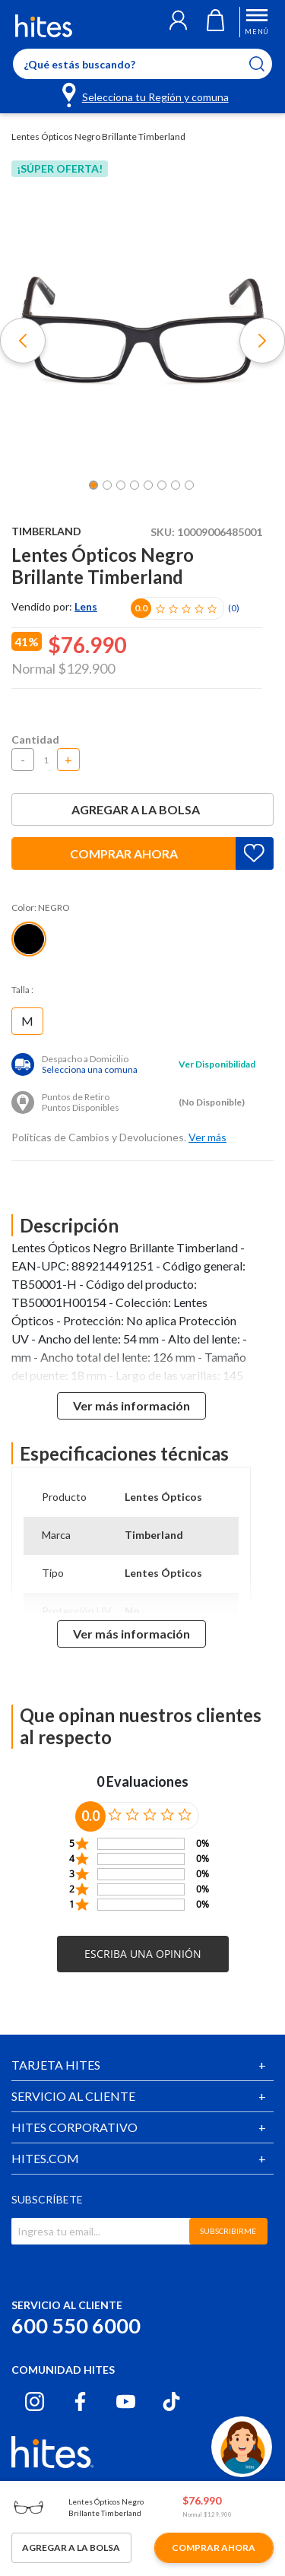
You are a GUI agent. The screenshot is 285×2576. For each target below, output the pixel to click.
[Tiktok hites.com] (171, 2401)
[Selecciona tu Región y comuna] (146, 94)
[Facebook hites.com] (80, 2401)
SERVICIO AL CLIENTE (73, 2096)
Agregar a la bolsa (142, 809)
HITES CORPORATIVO (74, 2127)
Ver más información (131, 1405)
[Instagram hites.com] (34, 2401)
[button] (178, 22)
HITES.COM (45, 2158)
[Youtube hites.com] (125, 2401)
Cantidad (35, 739)
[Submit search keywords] (266, 64)
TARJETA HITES (55, 2064)
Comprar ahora (124, 853)
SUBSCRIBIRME (228, 2230)
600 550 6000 (76, 2325)
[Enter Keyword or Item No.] (142, 64)
